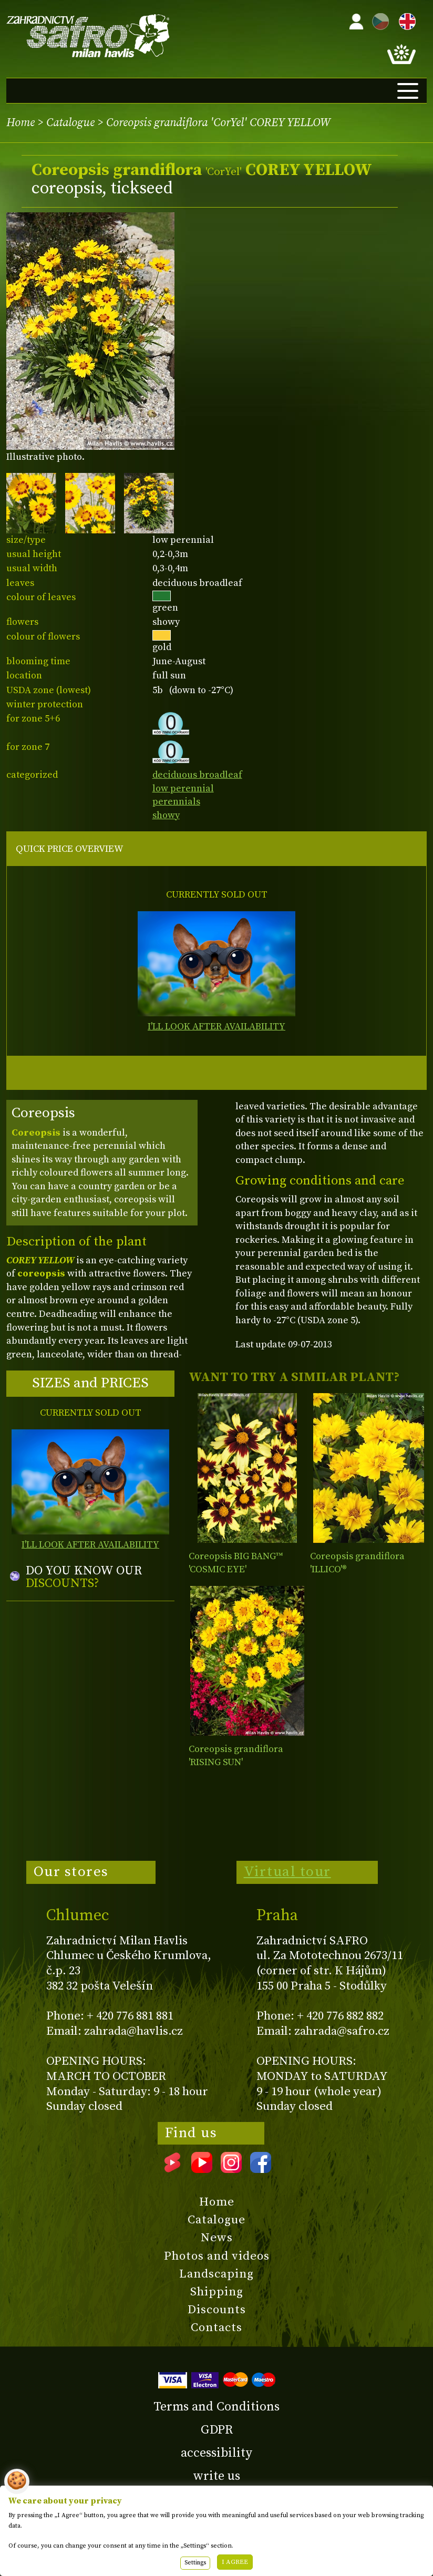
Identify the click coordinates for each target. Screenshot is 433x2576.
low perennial (183, 788)
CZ (378, 20)
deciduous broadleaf (197, 775)
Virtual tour (287, 1872)
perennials (176, 802)
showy (166, 815)
